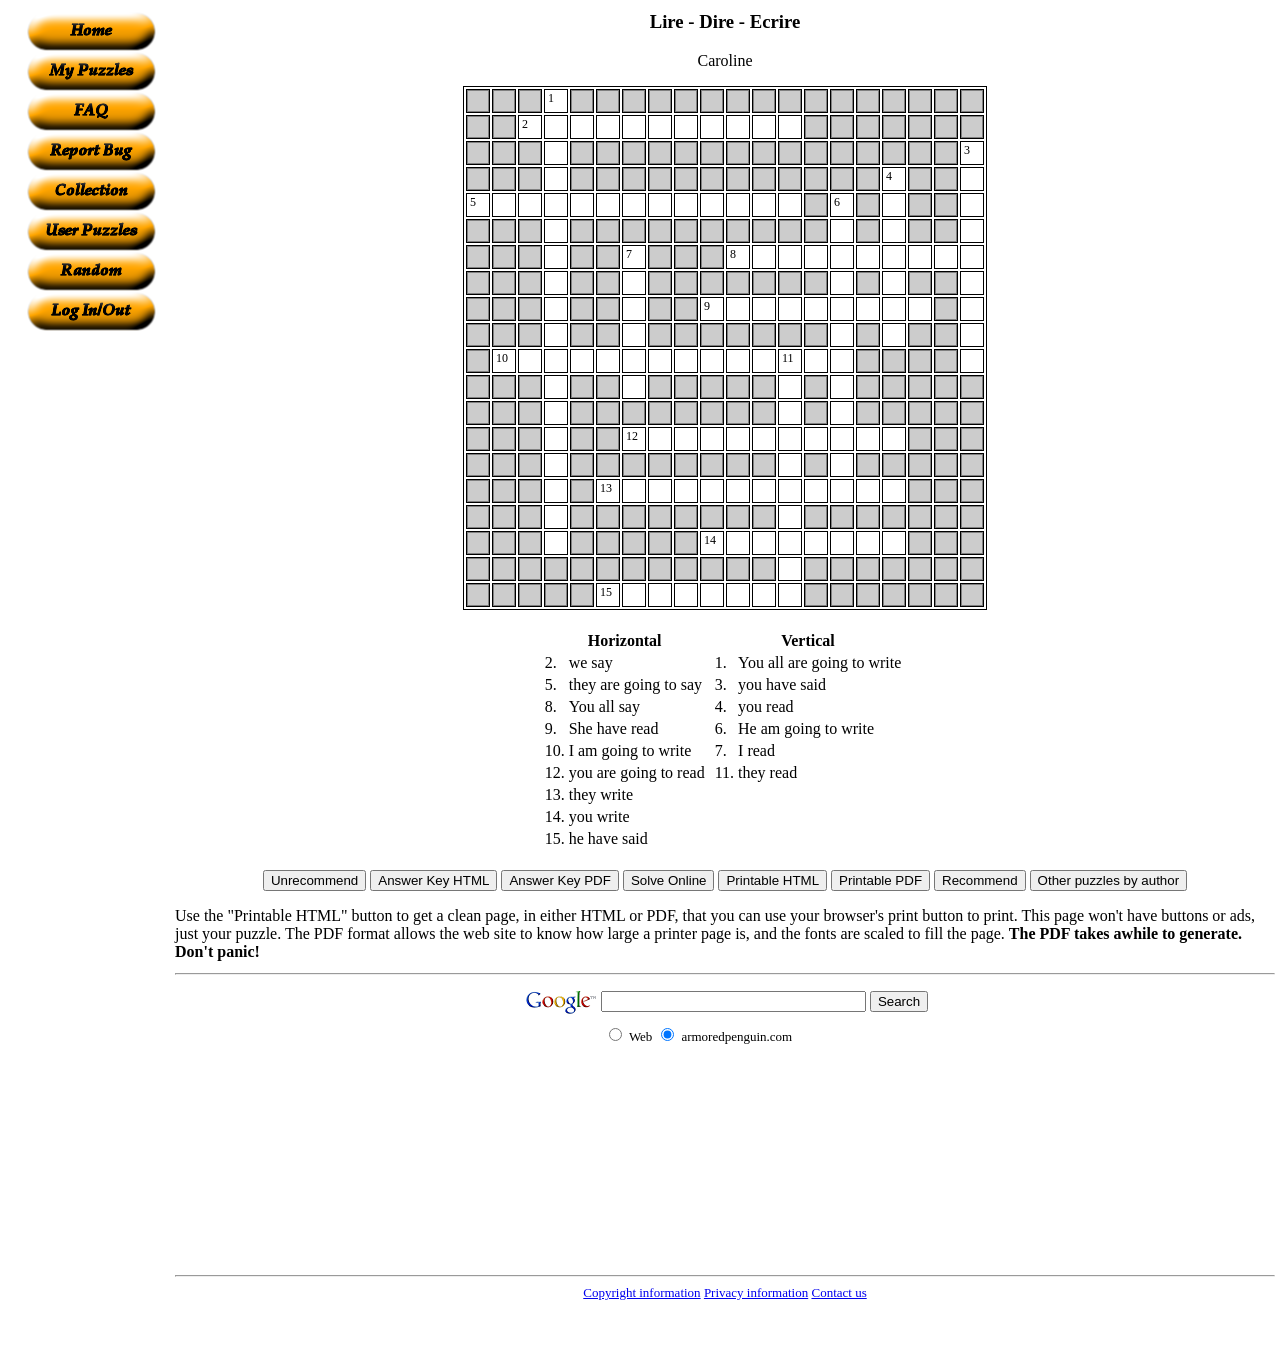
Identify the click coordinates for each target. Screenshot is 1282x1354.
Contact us (838, 1292)
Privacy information (756, 1292)
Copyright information (641, 1292)
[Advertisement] (91, 631)
